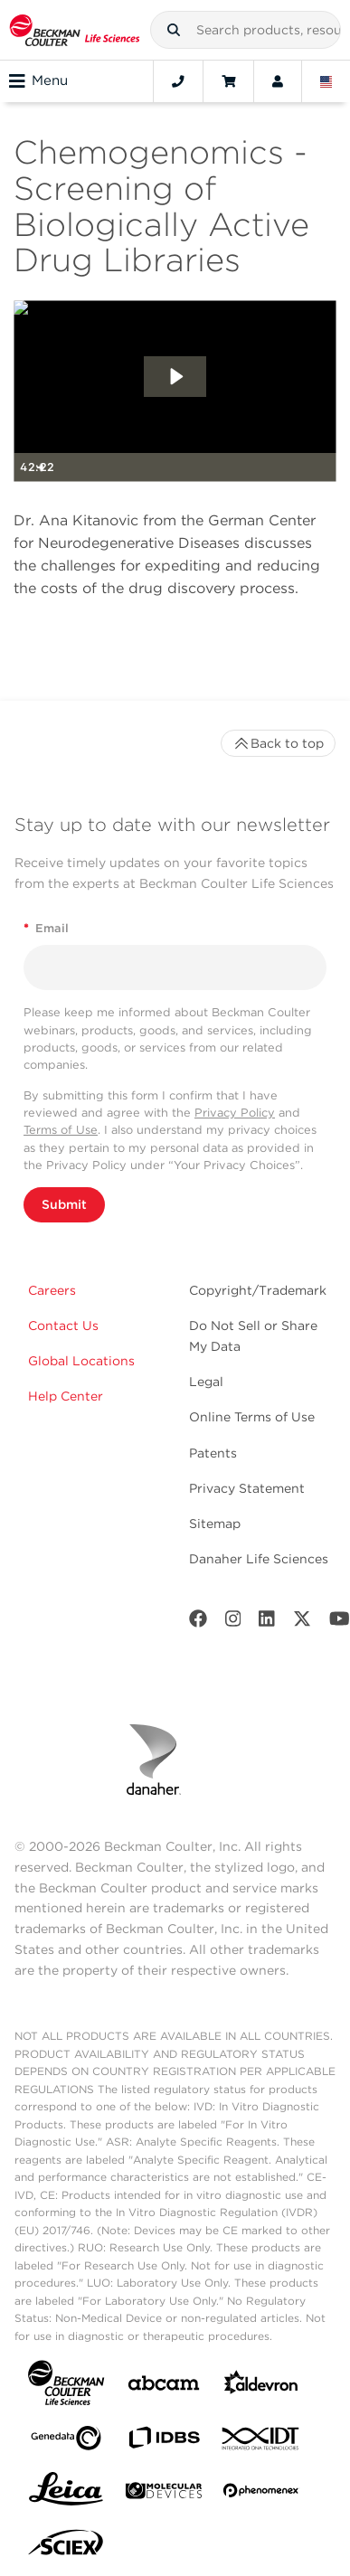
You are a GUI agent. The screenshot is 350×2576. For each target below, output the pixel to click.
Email (46, 928)
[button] (173, 30)
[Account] (277, 81)
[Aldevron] (261, 2386)
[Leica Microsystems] (66, 2493)
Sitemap (215, 1523)
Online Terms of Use (252, 1417)
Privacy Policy (234, 1112)
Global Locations (81, 1361)
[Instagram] (233, 1622)
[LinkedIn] (267, 1622)
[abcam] (163, 2386)
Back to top (278, 743)
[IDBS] (163, 2441)
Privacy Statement (247, 1488)
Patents (213, 1453)
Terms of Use (61, 1130)
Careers (52, 1290)
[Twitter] (302, 1622)
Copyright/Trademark (257, 1290)
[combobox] (245, 30)
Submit (64, 1204)
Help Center (65, 1396)
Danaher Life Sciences (258, 1559)
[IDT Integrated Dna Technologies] (261, 2442)
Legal (206, 1381)
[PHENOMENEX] (261, 2493)
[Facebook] (198, 1622)
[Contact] (178, 81)
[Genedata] (66, 2441)
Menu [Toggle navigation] (38, 81)
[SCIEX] (66, 2547)
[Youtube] (339, 1622)
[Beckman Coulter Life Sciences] (74, 30)
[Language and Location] (326, 81)
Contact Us (63, 1325)
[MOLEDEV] (163, 2494)
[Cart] (228, 81)
